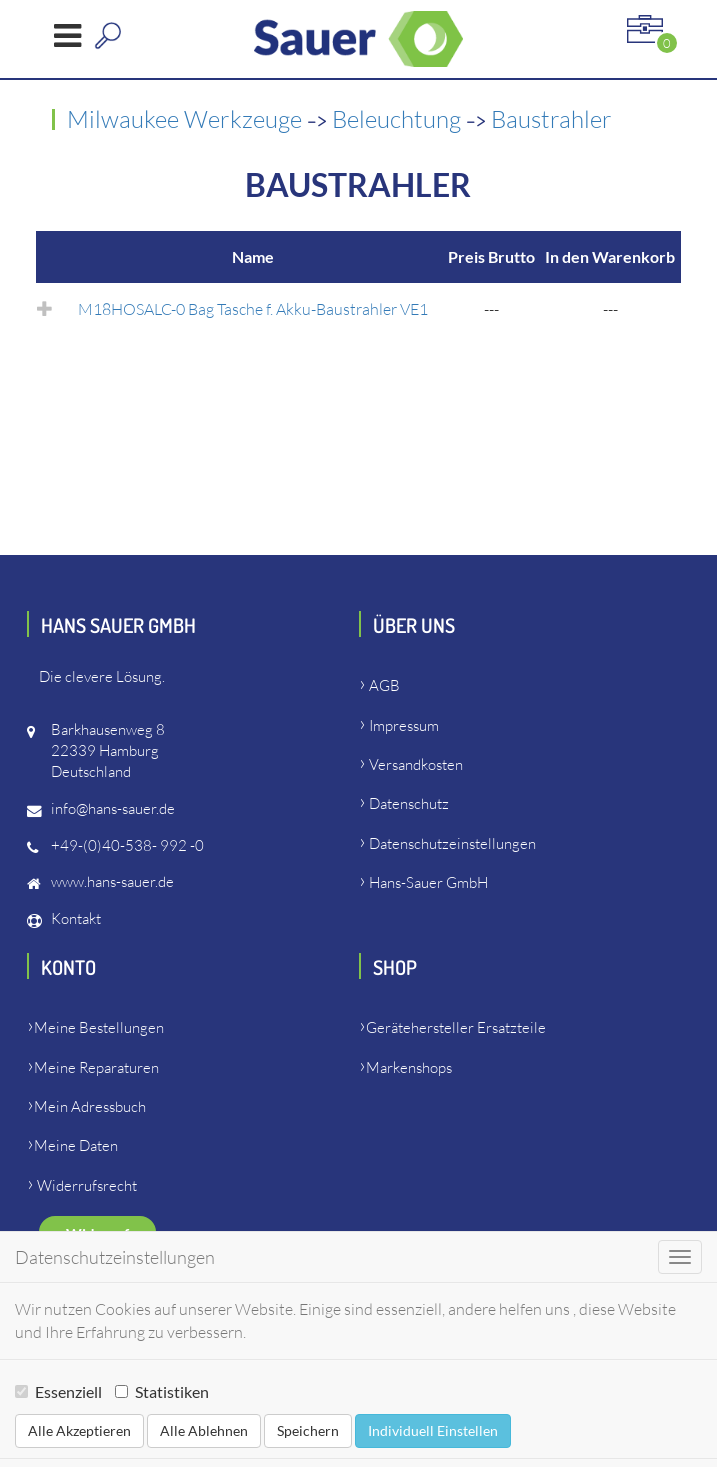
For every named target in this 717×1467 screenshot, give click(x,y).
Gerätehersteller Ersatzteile (456, 1027)
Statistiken (162, 1391)
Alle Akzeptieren (79, 1430)
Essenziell (58, 1391)
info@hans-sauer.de (113, 808)
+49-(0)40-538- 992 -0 (127, 845)
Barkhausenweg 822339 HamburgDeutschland (108, 750)
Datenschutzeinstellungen (452, 843)
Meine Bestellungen (99, 1027)
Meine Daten (76, 1145)
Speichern (308, 1430)
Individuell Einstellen (433, 1430)
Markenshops (409, 1067)
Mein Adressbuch (90, 1106)
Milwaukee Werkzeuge (187, 119)
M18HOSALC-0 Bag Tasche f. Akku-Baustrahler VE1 (253, 309)
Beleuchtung (399, 119)
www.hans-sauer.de (112, 881)
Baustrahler (551, 119)
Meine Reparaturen (96, 1067)
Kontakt (76, 918)
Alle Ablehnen (204, 1430)
